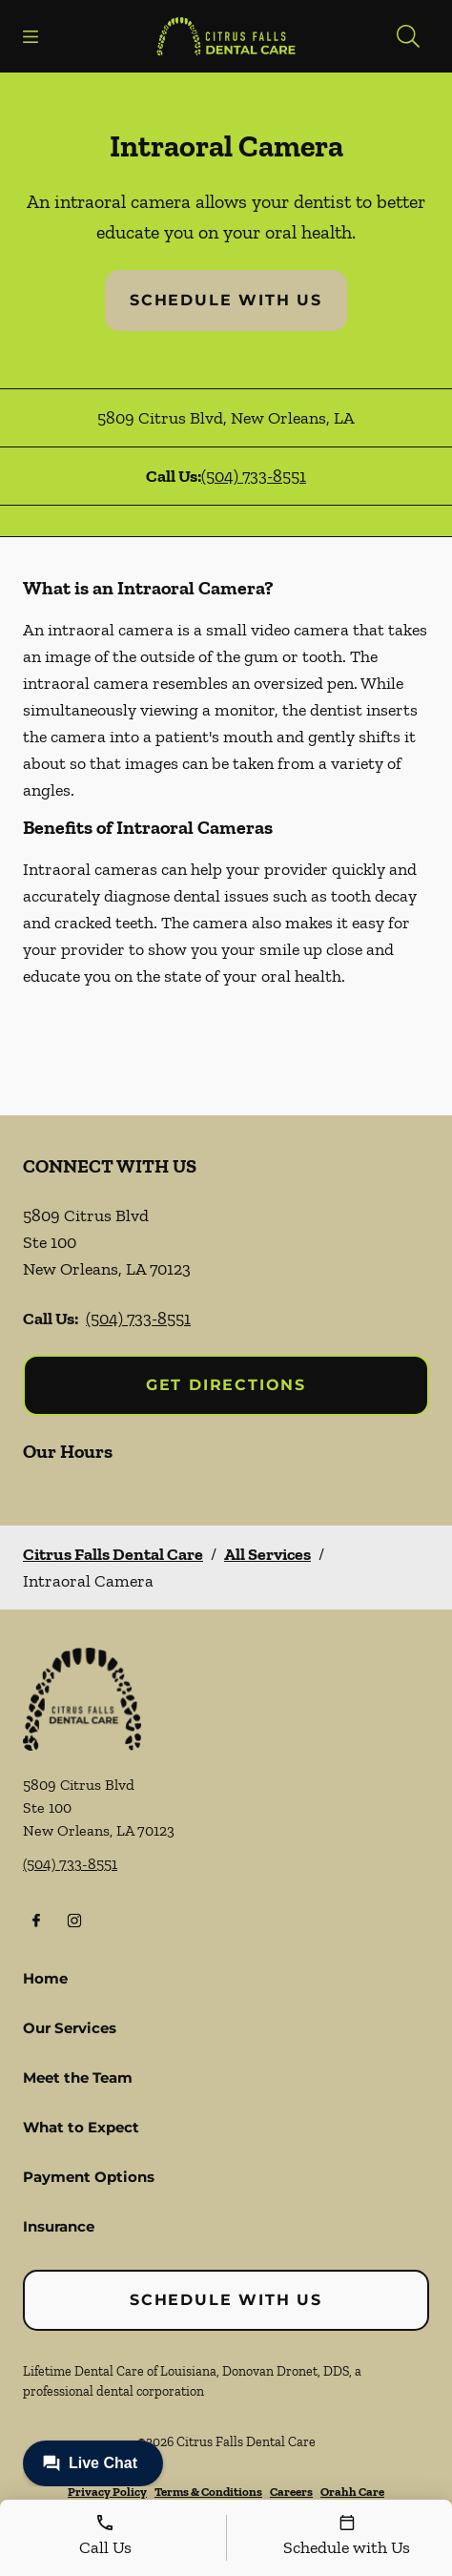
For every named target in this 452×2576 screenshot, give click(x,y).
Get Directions (226, 1385)
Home (45, 1978)
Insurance (58, 2226)
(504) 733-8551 (253, 476)
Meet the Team (78, 2077)
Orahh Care (352, 2491)
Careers (291, 2491)
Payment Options (88, 2177)
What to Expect (81, 2127)
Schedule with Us (226, 300)
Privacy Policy (107, 2491)
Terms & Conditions (208, 2491)
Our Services (69, 2028)
